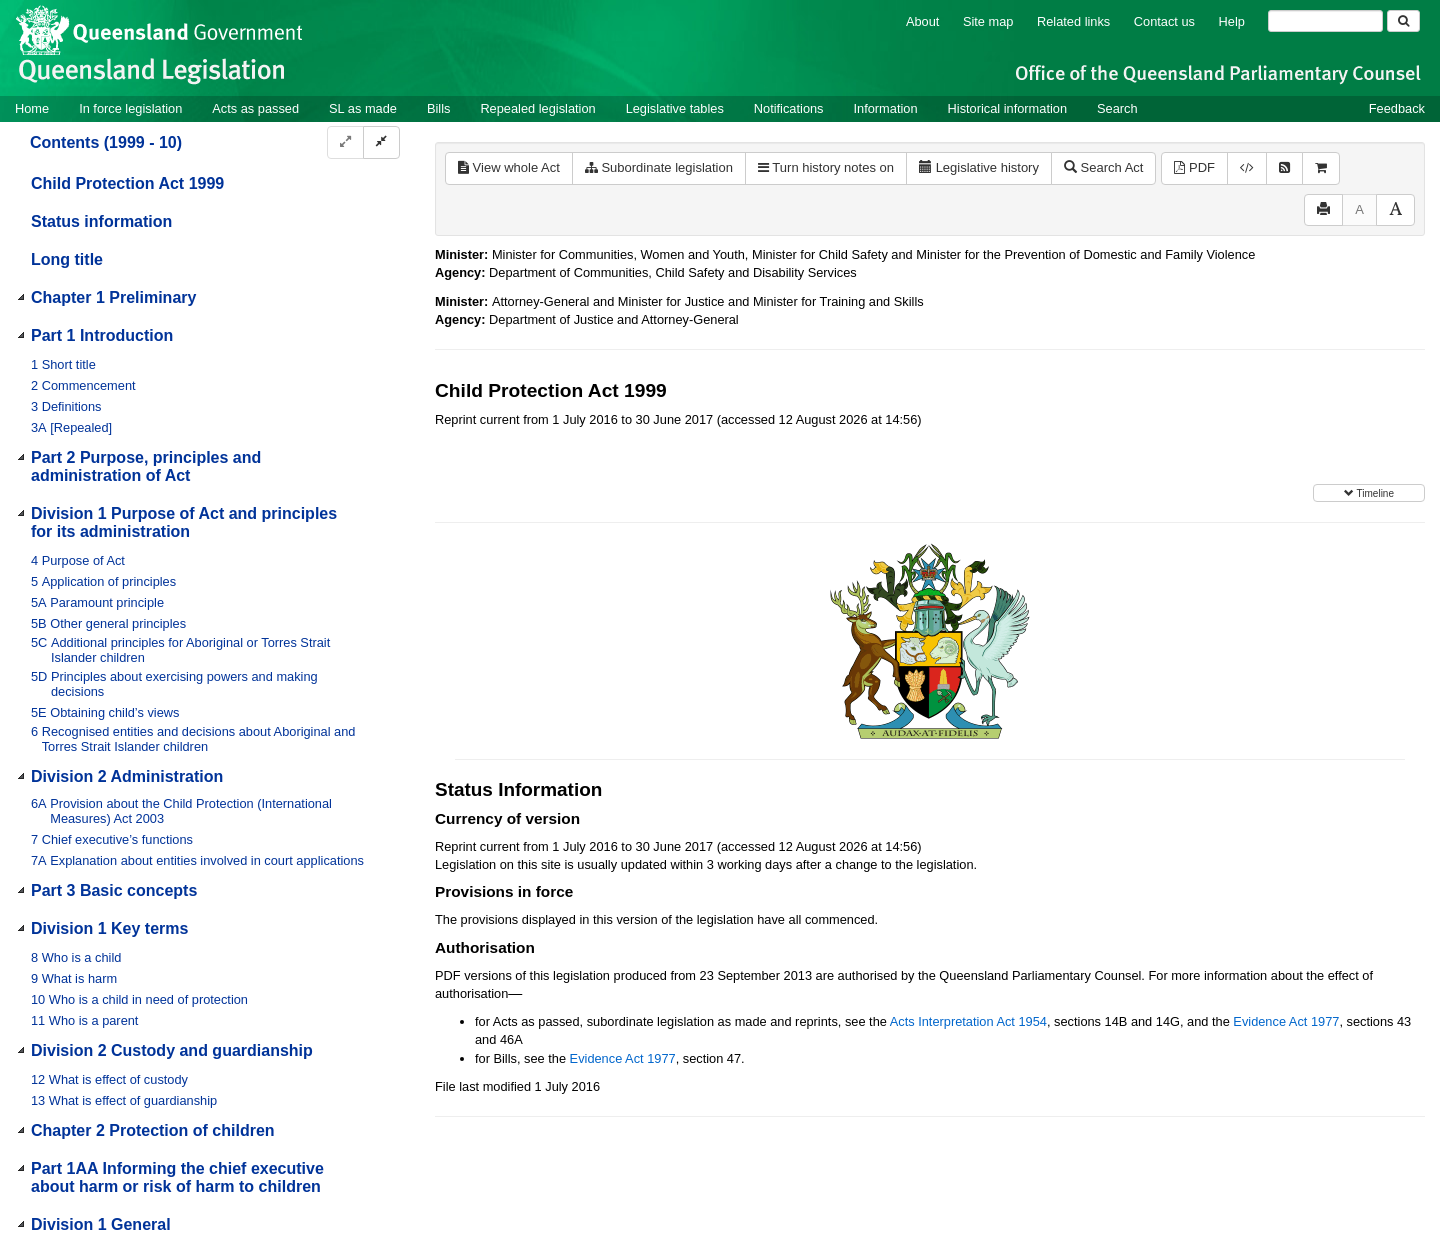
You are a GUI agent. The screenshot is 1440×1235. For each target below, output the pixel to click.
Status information (101, 221)
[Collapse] (381, 142)
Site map (988, 21)
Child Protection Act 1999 (127, 183)
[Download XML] (1247, 168)
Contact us (1164, 21)
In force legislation (130, 108)
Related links (1073, 21)
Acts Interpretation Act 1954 (968, 1021)
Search (1117, 108)
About (922, 21)
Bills (438, 108)
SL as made (363, 108)
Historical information (1007, 108)
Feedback (1397, 108)
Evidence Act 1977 (1286, 1021)
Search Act (1103, 167)
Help (1232, 21)
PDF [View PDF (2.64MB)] (1194, 167)
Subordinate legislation (659, 167)
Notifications (789, 108)
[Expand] (345, 142)
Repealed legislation (537, 108)
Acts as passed (255, 108)
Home (32, 108)
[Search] (1325, 21)
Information (886, 108)
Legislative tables (675, 108)
